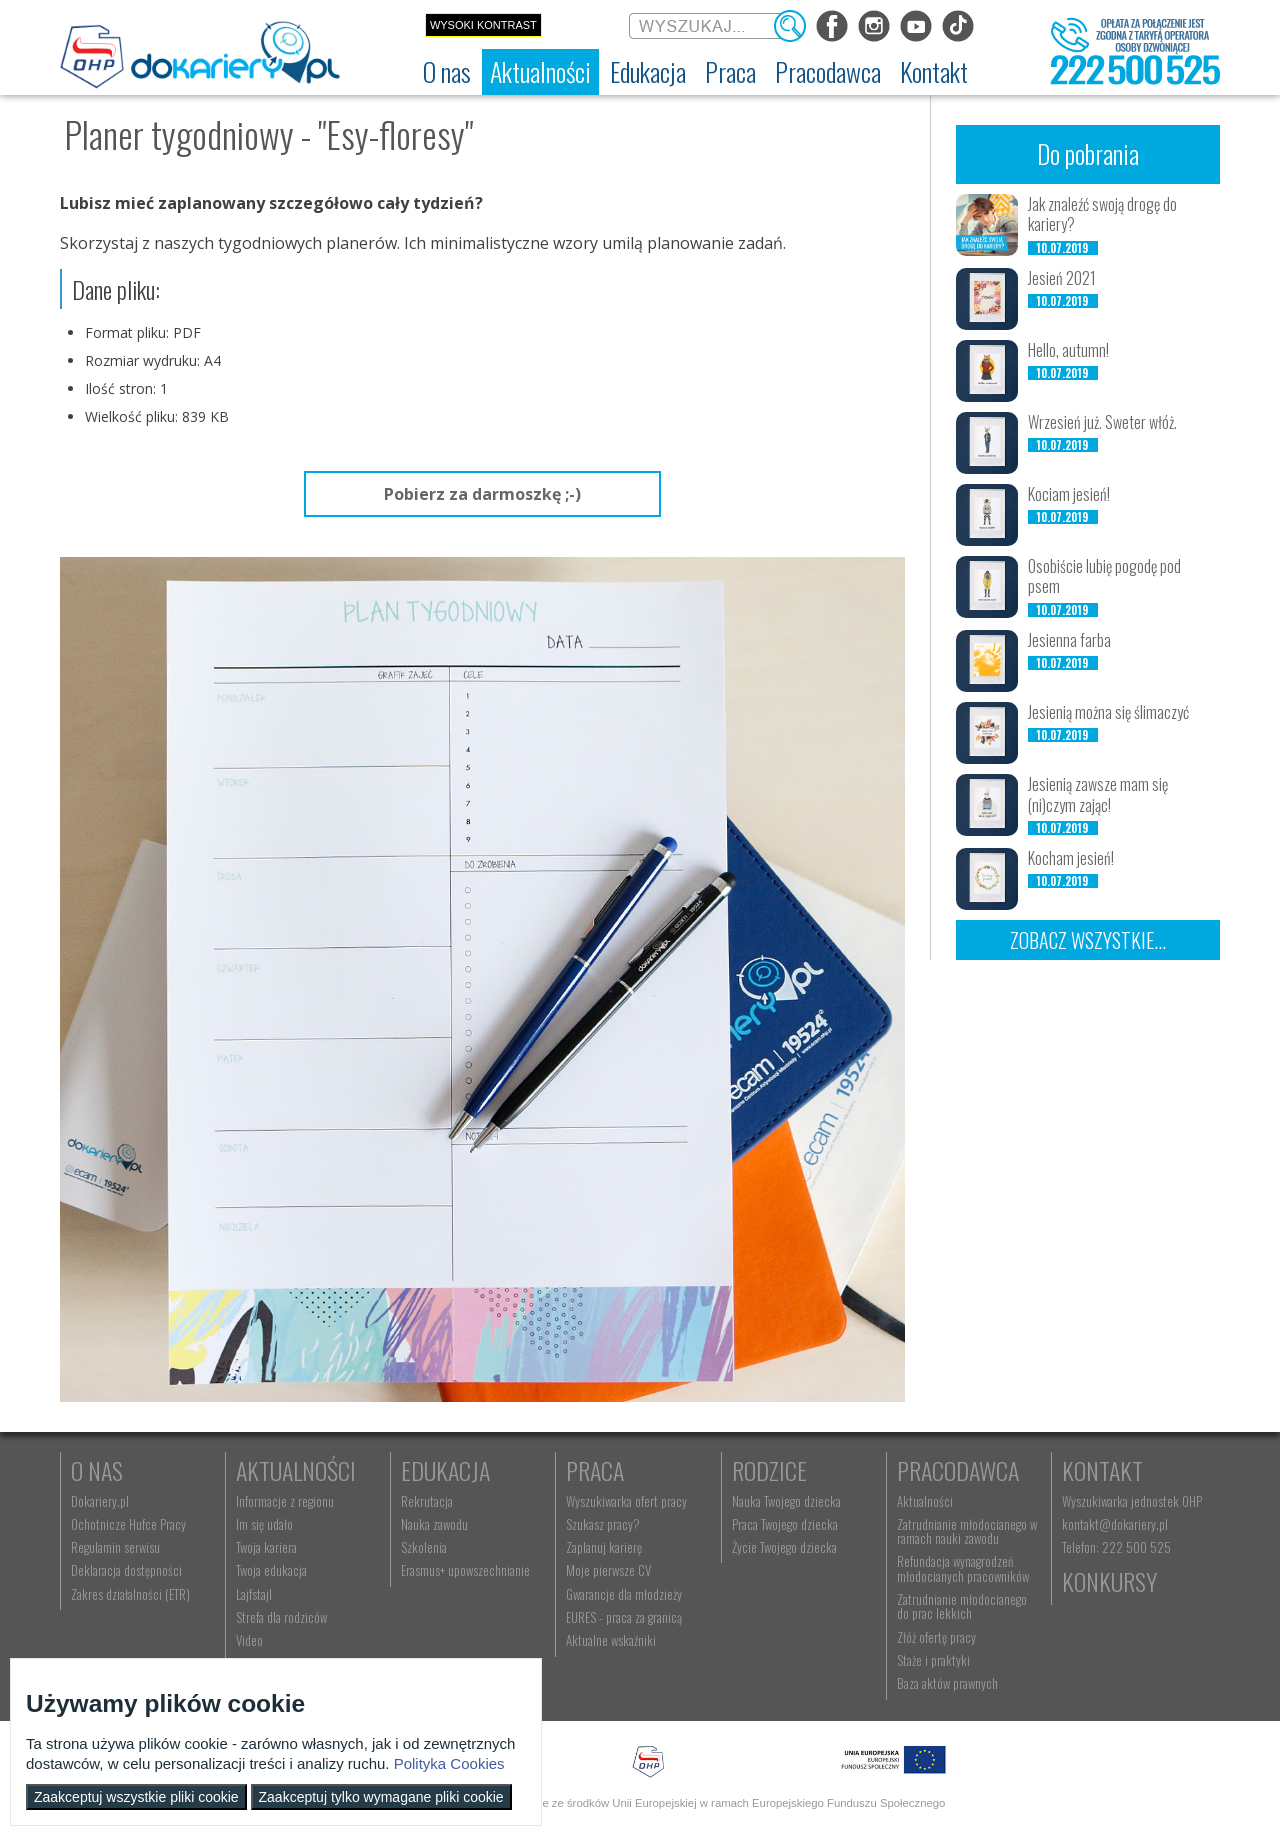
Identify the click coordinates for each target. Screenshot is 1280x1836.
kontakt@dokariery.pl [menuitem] (1115, 1524)
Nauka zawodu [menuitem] (434, 1524)
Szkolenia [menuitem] (424, 1547)
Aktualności (296, 1470)
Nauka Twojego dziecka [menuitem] (786, 1501)
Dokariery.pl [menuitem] (100, 1501)
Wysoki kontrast (483, 25)
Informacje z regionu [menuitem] (285, 1501)
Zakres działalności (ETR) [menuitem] (130, 1594)
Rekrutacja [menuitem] (427, 1501)
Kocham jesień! (1071, 858)
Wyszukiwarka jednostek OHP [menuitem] (1132, 1501)
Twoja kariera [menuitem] (266, 1547)
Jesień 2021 (1062, 278)
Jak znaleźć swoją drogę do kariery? (1102, 214)
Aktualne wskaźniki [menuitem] (611, 1640)
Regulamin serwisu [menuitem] (115, 1547)
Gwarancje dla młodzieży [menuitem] (624, 1594)
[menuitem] (447, 72)
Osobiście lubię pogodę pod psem (1104, 576)
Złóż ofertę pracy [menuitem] (936, 1637)
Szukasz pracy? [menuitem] (603, 1524)
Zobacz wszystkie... (1088, 940)
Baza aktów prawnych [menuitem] (947, 1683)
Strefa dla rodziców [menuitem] (281, 1617)
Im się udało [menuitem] (264, 1524)
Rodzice (769, 1470)
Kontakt (1102, 1470)
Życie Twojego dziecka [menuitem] (784, 1547)
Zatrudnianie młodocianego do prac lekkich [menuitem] (962, 1606)
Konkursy (1109, 1581)
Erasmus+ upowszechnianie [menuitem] (465, 1570)
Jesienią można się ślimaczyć (1108, 712)
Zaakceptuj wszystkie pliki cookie (136, 1797)
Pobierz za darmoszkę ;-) (482, 494)
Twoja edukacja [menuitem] (271, 1570)
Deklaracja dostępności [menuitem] (126, 1570)
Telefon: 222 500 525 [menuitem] (1116, 1547)
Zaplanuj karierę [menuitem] (604, 1547)
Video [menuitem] (249, 1640)
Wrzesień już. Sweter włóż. (1102, 422)
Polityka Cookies (449, 1763)
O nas (97, 1470)
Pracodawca (958, 1470)
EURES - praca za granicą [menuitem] (624, 1617)
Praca (595, 1470)
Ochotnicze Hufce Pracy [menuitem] (128, 1524)
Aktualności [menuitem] (925, 1501)
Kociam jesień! (1069, 494)
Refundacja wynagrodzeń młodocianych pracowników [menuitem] (963, 1568)
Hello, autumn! (1068, 350)
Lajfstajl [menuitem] (254, 1594)
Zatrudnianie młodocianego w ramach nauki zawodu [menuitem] (967, 1531)
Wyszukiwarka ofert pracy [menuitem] (626, 1501)
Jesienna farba (1069, 640)
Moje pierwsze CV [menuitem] (608, 1570)
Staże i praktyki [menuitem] (933, 1660)
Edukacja (445, 1470)
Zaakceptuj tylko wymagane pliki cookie (381, 1797)
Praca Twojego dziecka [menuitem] (785, 1524)
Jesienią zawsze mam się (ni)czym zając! (1098, 794)
